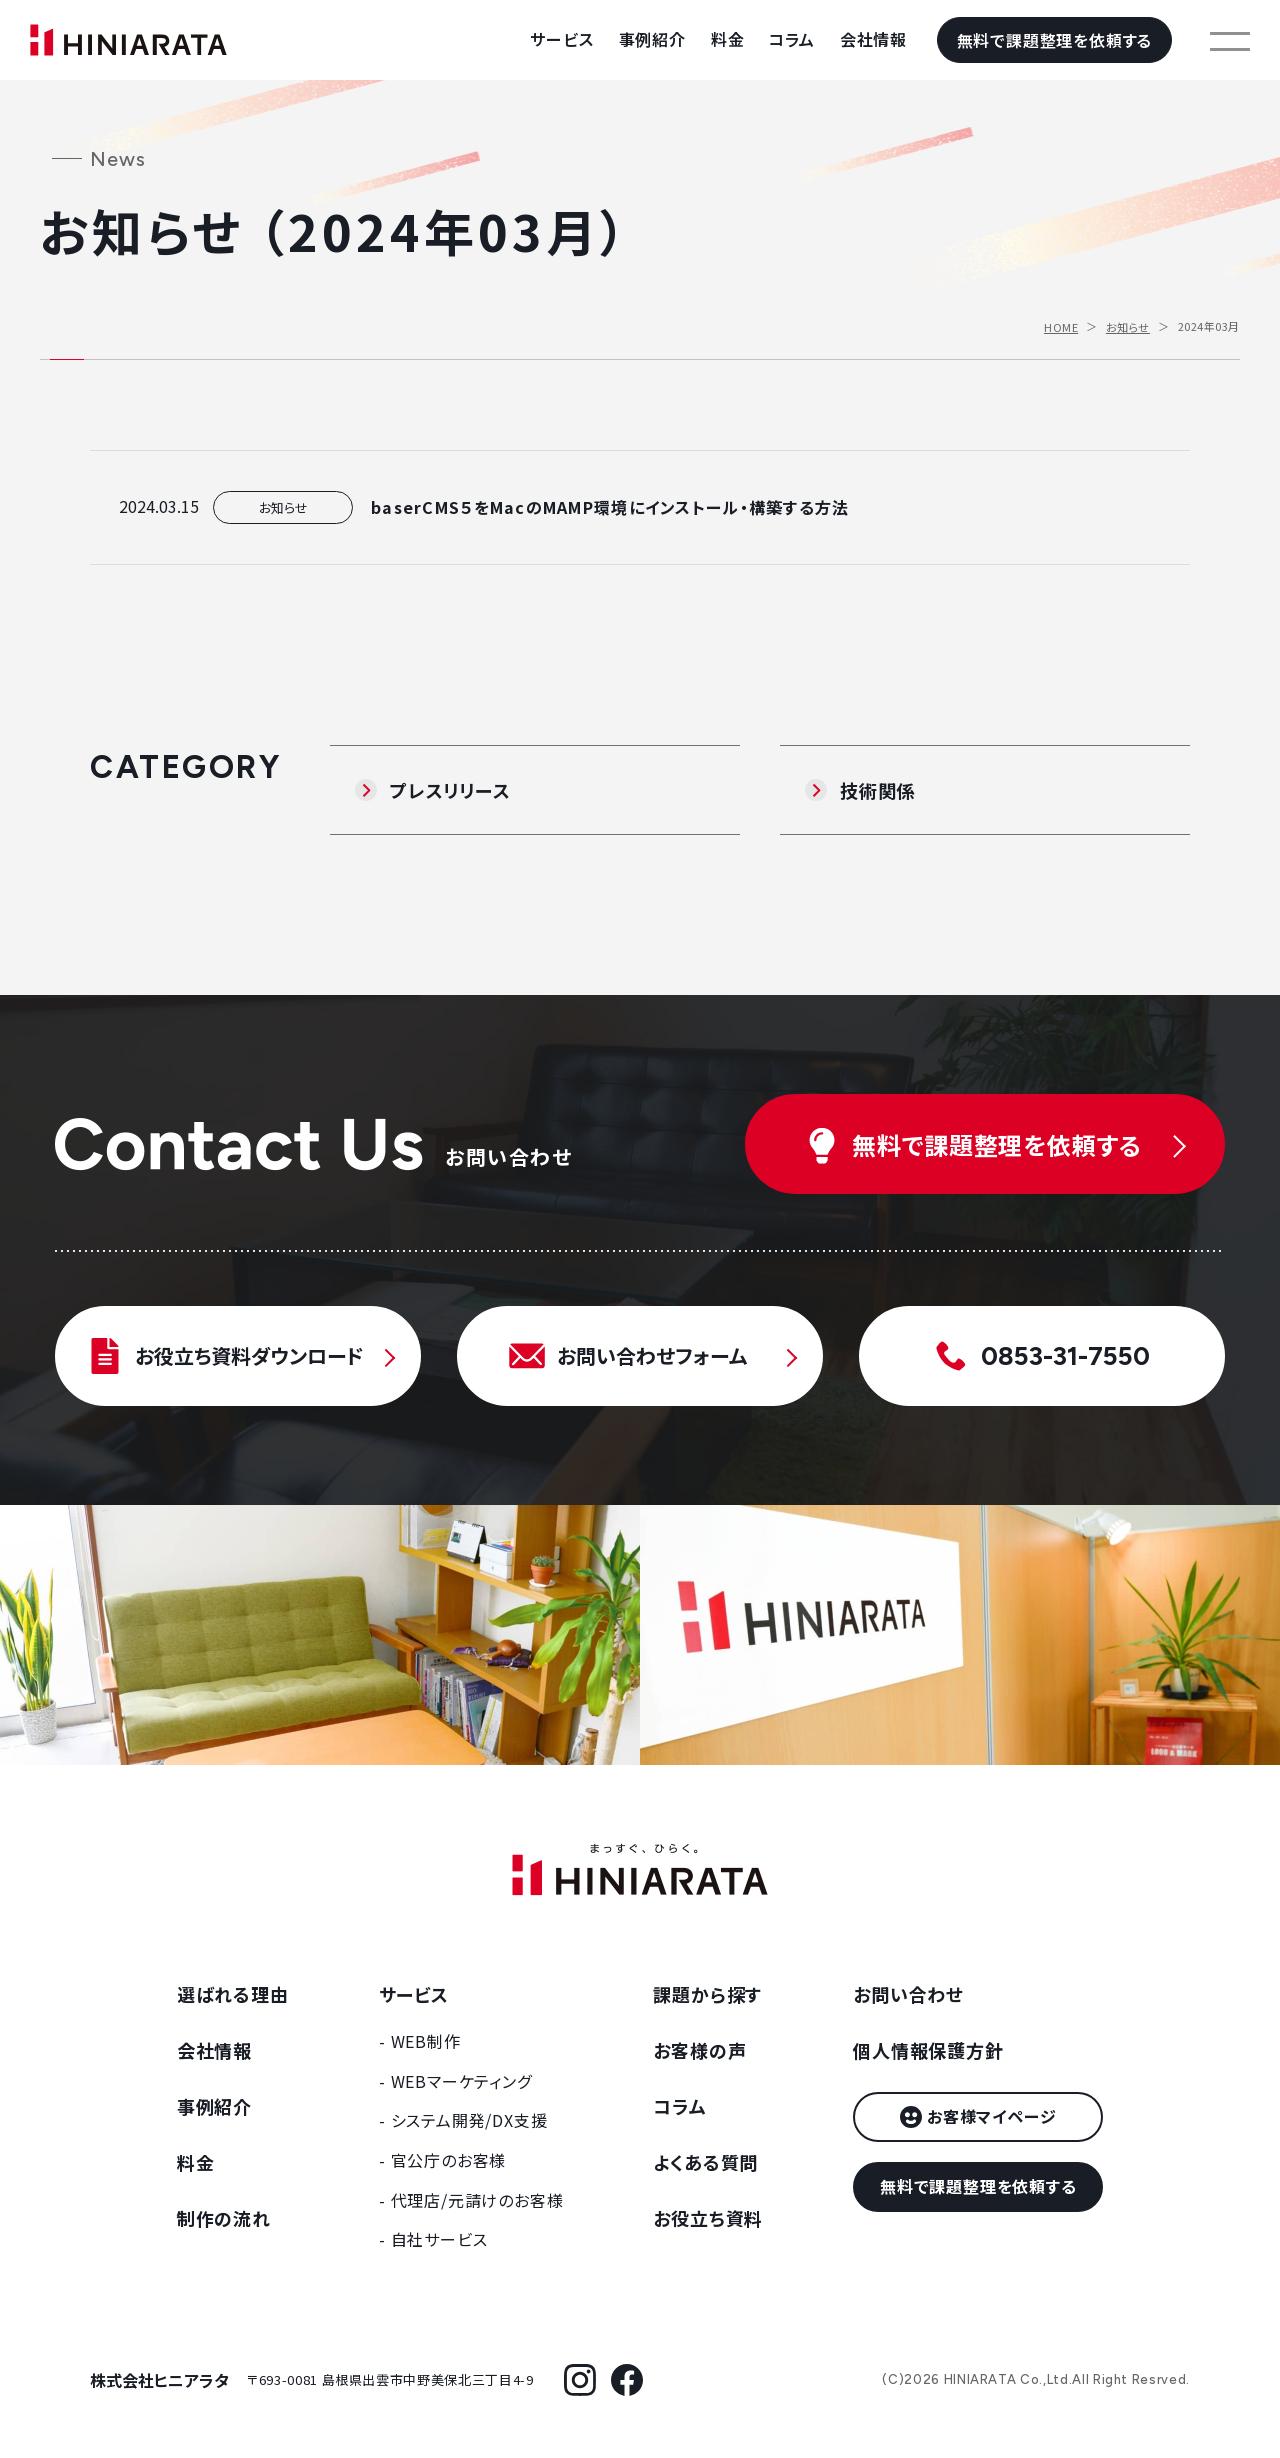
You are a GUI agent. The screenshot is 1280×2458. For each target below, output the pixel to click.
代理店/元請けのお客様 (477, 2200)
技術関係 (877, 790)
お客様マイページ (991, 2116)
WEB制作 (426, 2041)
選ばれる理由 (233, 1994)
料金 (728, 39)
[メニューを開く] (1230, 40)
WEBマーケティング (461, 2081)
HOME (1061, 327)
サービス (561, 39)
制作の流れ (224, 2218)
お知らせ (1128, 327)
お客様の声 (699, 2050)
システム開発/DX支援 (469, 2120)
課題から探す (707, 1994)
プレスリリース (450, 790)
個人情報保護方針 (928, 2050)
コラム (791, 39)
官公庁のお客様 (449, 2160)
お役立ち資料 (708, 2218)
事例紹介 (652, 39)
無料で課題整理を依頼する (1055, 40)
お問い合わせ (908, 1994)
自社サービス (439, 2239)
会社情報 (873, 39)
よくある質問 (705, 2162)
